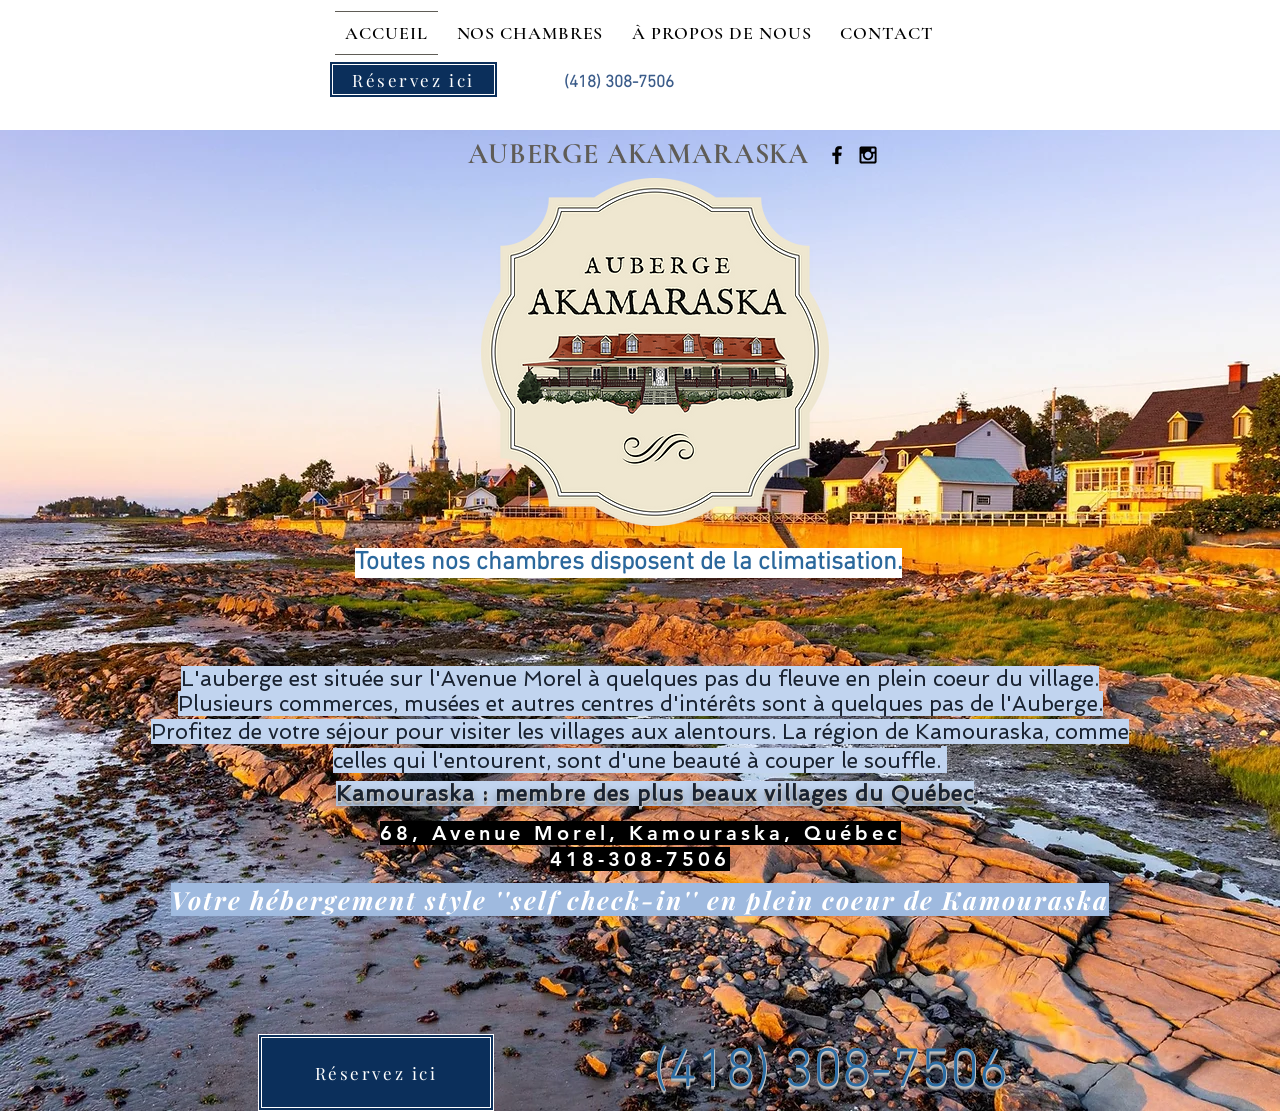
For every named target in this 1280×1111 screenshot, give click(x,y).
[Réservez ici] (413, 79)
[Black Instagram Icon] (868, 155)
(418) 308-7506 (830, 1072)
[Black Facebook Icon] (837, 155)
